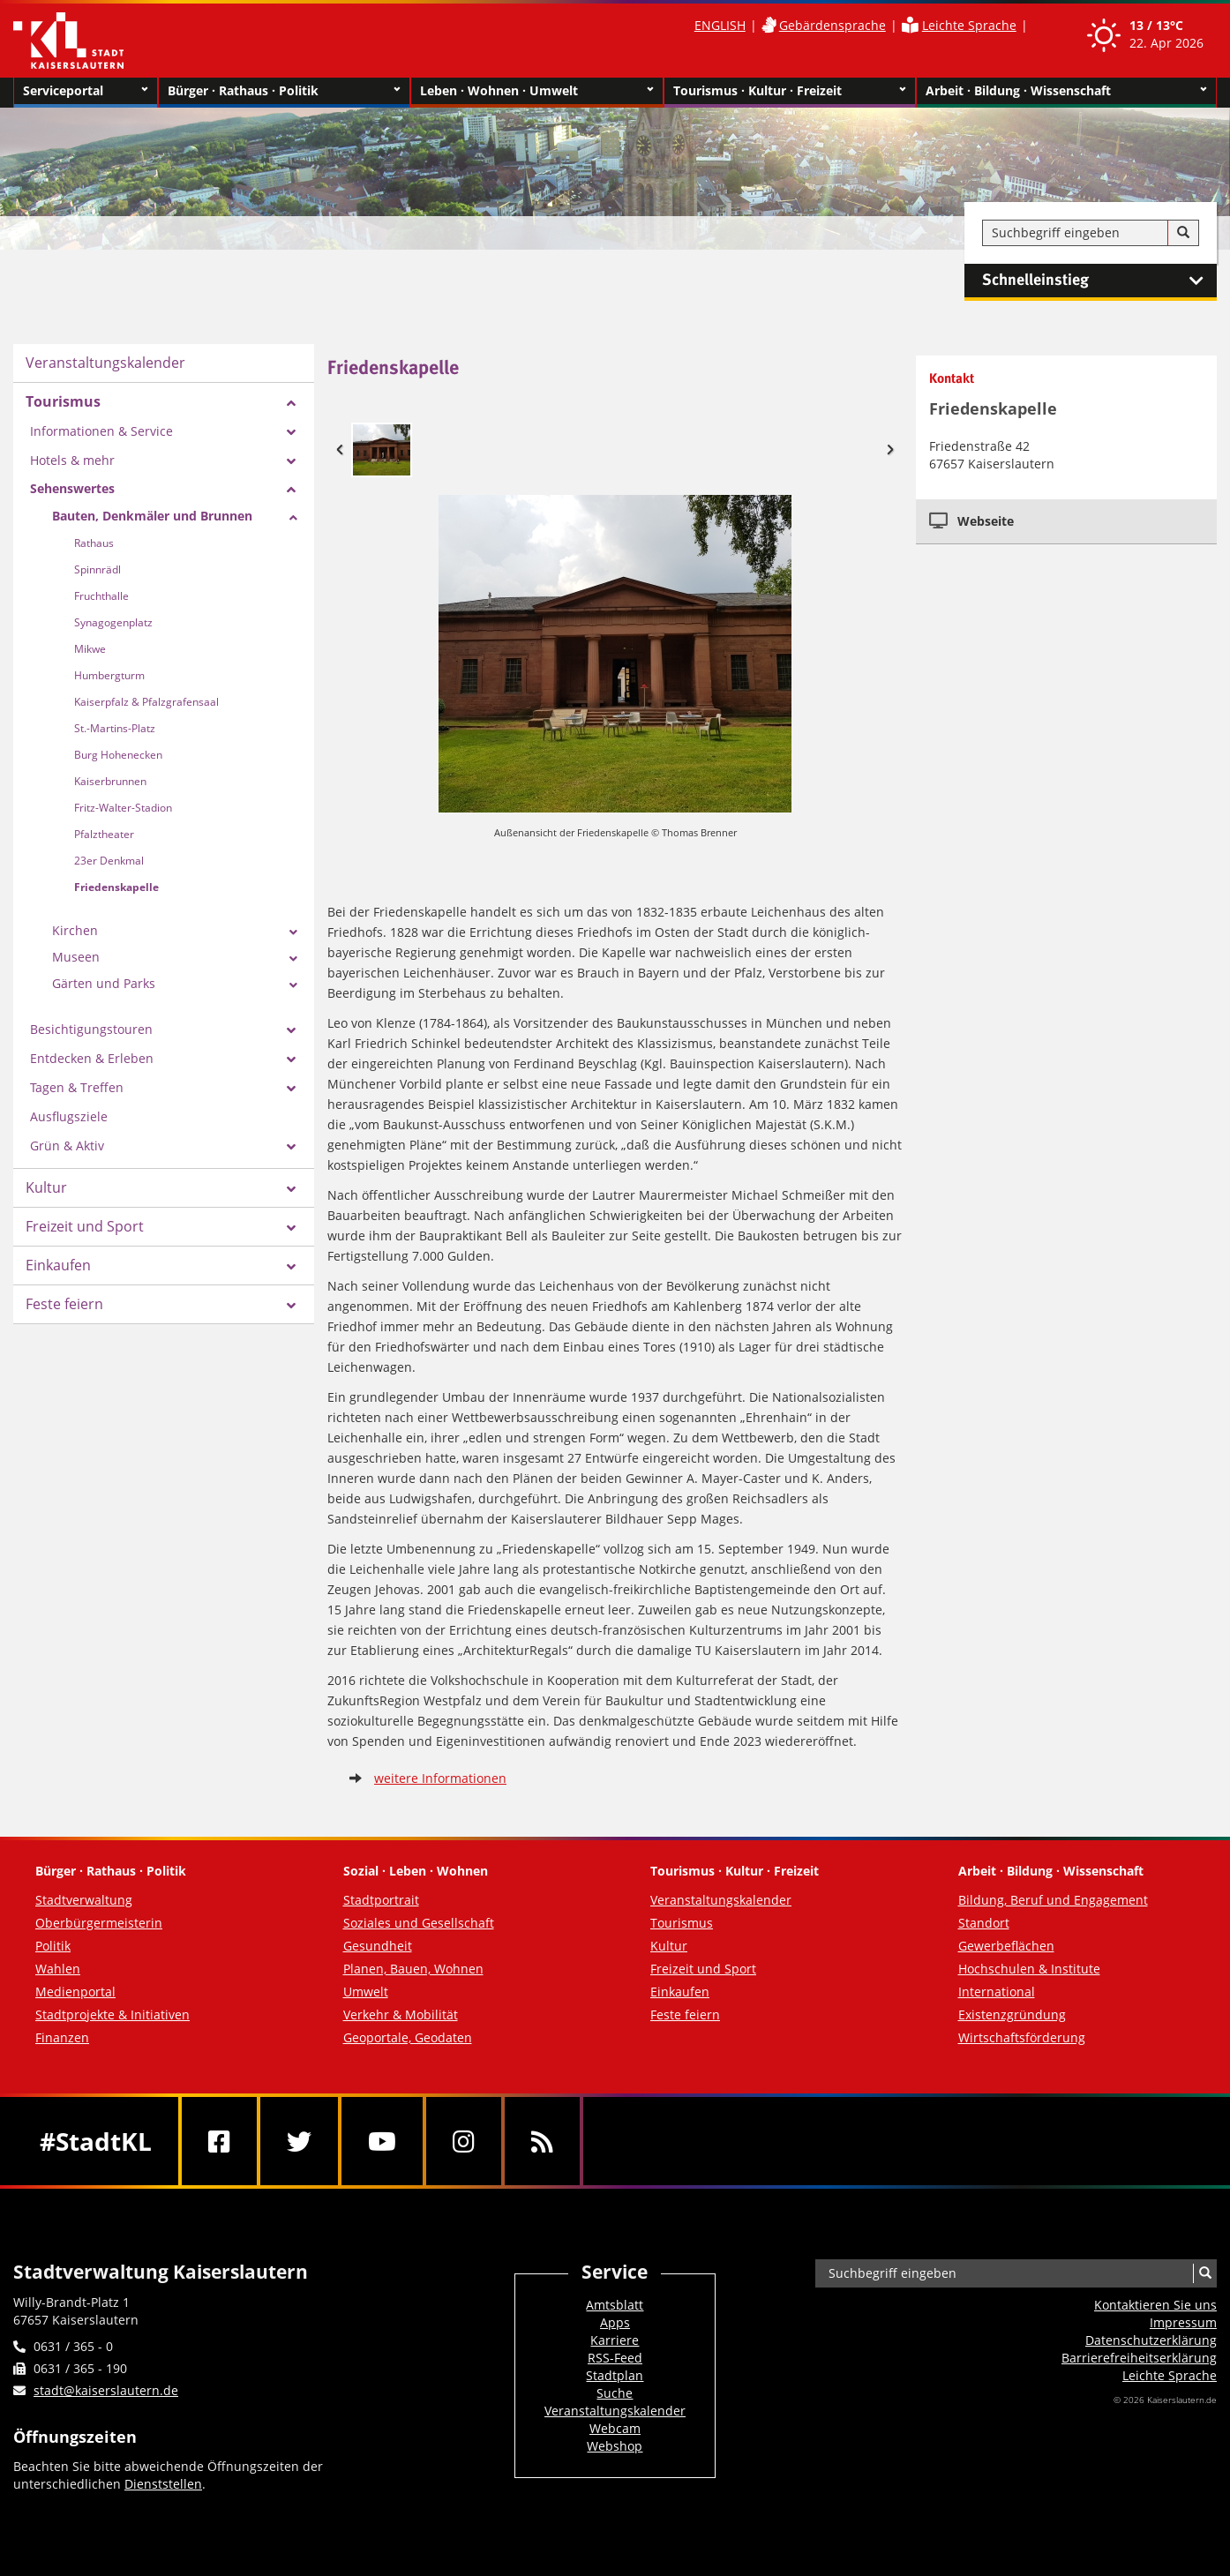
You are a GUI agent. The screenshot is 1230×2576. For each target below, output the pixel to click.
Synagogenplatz (113, 622)
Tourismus (63, 401)
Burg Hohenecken (118, 754)
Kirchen (75, 930)
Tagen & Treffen (77, 1087)
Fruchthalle (101, 595)
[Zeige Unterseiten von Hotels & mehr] (291, 461)
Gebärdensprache (832, 25)
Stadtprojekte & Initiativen (112, 2014)
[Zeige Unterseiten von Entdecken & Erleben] (291, 1059)
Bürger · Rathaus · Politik (284, 91)
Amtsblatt (614, 2304)
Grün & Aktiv (67, 1145)
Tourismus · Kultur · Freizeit (789, 91)
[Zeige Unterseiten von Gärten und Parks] (293, 985)
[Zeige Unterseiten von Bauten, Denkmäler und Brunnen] (293, 517)
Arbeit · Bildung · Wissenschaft (1066, 91)
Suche (614, 2393)
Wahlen (57, 1968)
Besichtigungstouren (91, 1029)
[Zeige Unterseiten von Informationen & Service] (291, 432)
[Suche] (1183, 233)
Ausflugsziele (69, 1116)
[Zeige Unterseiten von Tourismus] (291, 403)
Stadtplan (614, 2375)
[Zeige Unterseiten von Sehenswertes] (291, 489)
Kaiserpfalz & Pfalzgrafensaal (146, 701)
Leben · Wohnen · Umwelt (536, 91)
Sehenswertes (72, 488)
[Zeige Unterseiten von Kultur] (291, 1189)
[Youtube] (382, 2141)
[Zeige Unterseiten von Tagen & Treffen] (291, 1088)
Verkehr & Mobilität (400, 2014)
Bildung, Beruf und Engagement (1053, 1899)
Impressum (1183, 2322)
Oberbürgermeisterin (98, 1922)
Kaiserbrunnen (110, 781)
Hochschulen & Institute (1029, 1968)
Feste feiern (64, 1304)
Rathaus (94, 542)
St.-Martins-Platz (114, 728)
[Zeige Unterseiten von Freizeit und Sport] (291, 1228)
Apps (615, 2322)
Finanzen (62, 2037)
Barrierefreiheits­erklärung (1139, 2357)
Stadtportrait (381, 1899)
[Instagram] (463, 2141)
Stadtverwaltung (83, 1899)
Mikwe (90, 648)
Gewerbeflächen (1006, 1945)
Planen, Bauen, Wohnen (413, 1968)
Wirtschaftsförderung (1021, 2037)
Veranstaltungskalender (105, 362)
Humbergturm (109, 675)
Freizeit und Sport (85, 1226)
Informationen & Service (101, 431)
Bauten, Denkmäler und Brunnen (152, 515)
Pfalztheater (104, 834)
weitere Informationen (440, 1778)
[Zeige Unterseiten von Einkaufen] (291, 1266)
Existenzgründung (1012, 2014)
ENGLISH (720, 25)
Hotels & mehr (72, 460)
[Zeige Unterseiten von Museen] (293, 959)
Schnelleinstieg (1099, 280)
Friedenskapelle (116, 887)
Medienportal (75, 1991)
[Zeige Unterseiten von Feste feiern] (291, 1305)
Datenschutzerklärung (1151, 2340)
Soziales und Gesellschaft (418, 1922)
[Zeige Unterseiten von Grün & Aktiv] (291, 1146)
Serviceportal (85, 91)
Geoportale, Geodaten (407, 2037)
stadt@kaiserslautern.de (106, 2390)
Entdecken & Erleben (92, 1058)
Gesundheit (377, 1945)
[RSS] (542, 2141)
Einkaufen (58, 1265)
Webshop (614, 2445)
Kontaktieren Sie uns (1155, 2304)
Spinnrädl (97, 569)
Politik (53, 1945)
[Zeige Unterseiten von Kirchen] (293, 932)
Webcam (615, 2428)
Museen (76, 956)
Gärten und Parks (103, 983)
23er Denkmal (109, 860)
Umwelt (365, 1991)
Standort (983, 1922)
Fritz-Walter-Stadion (123, 807)
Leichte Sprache (969, 25)
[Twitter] (299, 2141)
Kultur (46, 1187)
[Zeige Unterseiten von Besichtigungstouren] (291, 1030)
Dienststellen (163, 2483)
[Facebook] (219, 2141)
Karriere (614, 2340)
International (996, 1991)
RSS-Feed (615, 2357)
